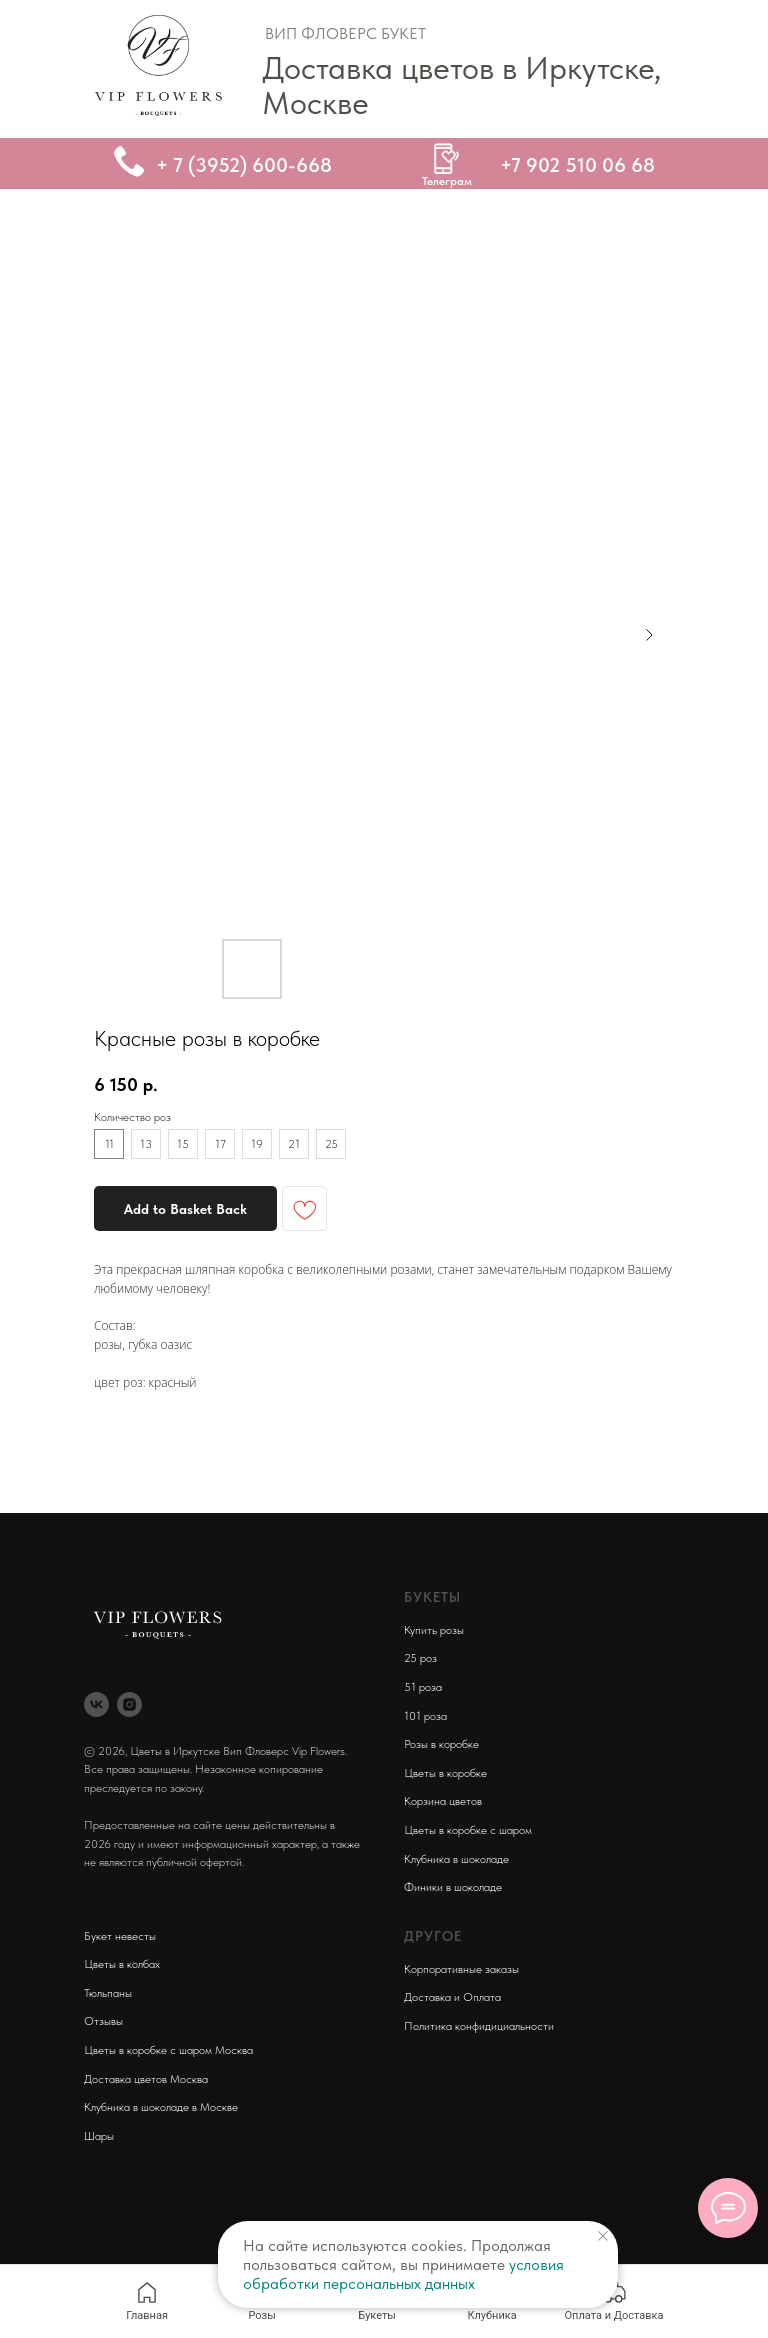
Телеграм (447, 181)
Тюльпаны (108, 1993)
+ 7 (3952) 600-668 (244, 165)
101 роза (425, 1716)
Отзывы (103, 2021)
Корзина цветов (443, 1801)
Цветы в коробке (445, 1773)
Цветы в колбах (122, 1964)
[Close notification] (603, 2236)
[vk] (96, 1704)
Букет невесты (120, 1936)
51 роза (423, 1687)
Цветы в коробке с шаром (468, 1830)
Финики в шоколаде (453, 1887)
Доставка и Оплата (452, 1997)
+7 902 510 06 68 (577, 165)
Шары (99, 2136)
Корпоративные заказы (461, 1969)
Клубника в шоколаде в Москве (161, 2107)
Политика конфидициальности (479, 2026)
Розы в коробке (441, 1744)
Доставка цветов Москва (146, 2079)
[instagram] (129, 1704)
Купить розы (434, 1630)
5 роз (423, 1658)
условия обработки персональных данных (403, 2274)
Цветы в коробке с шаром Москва (168, 2050)
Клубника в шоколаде (456, 1859)
